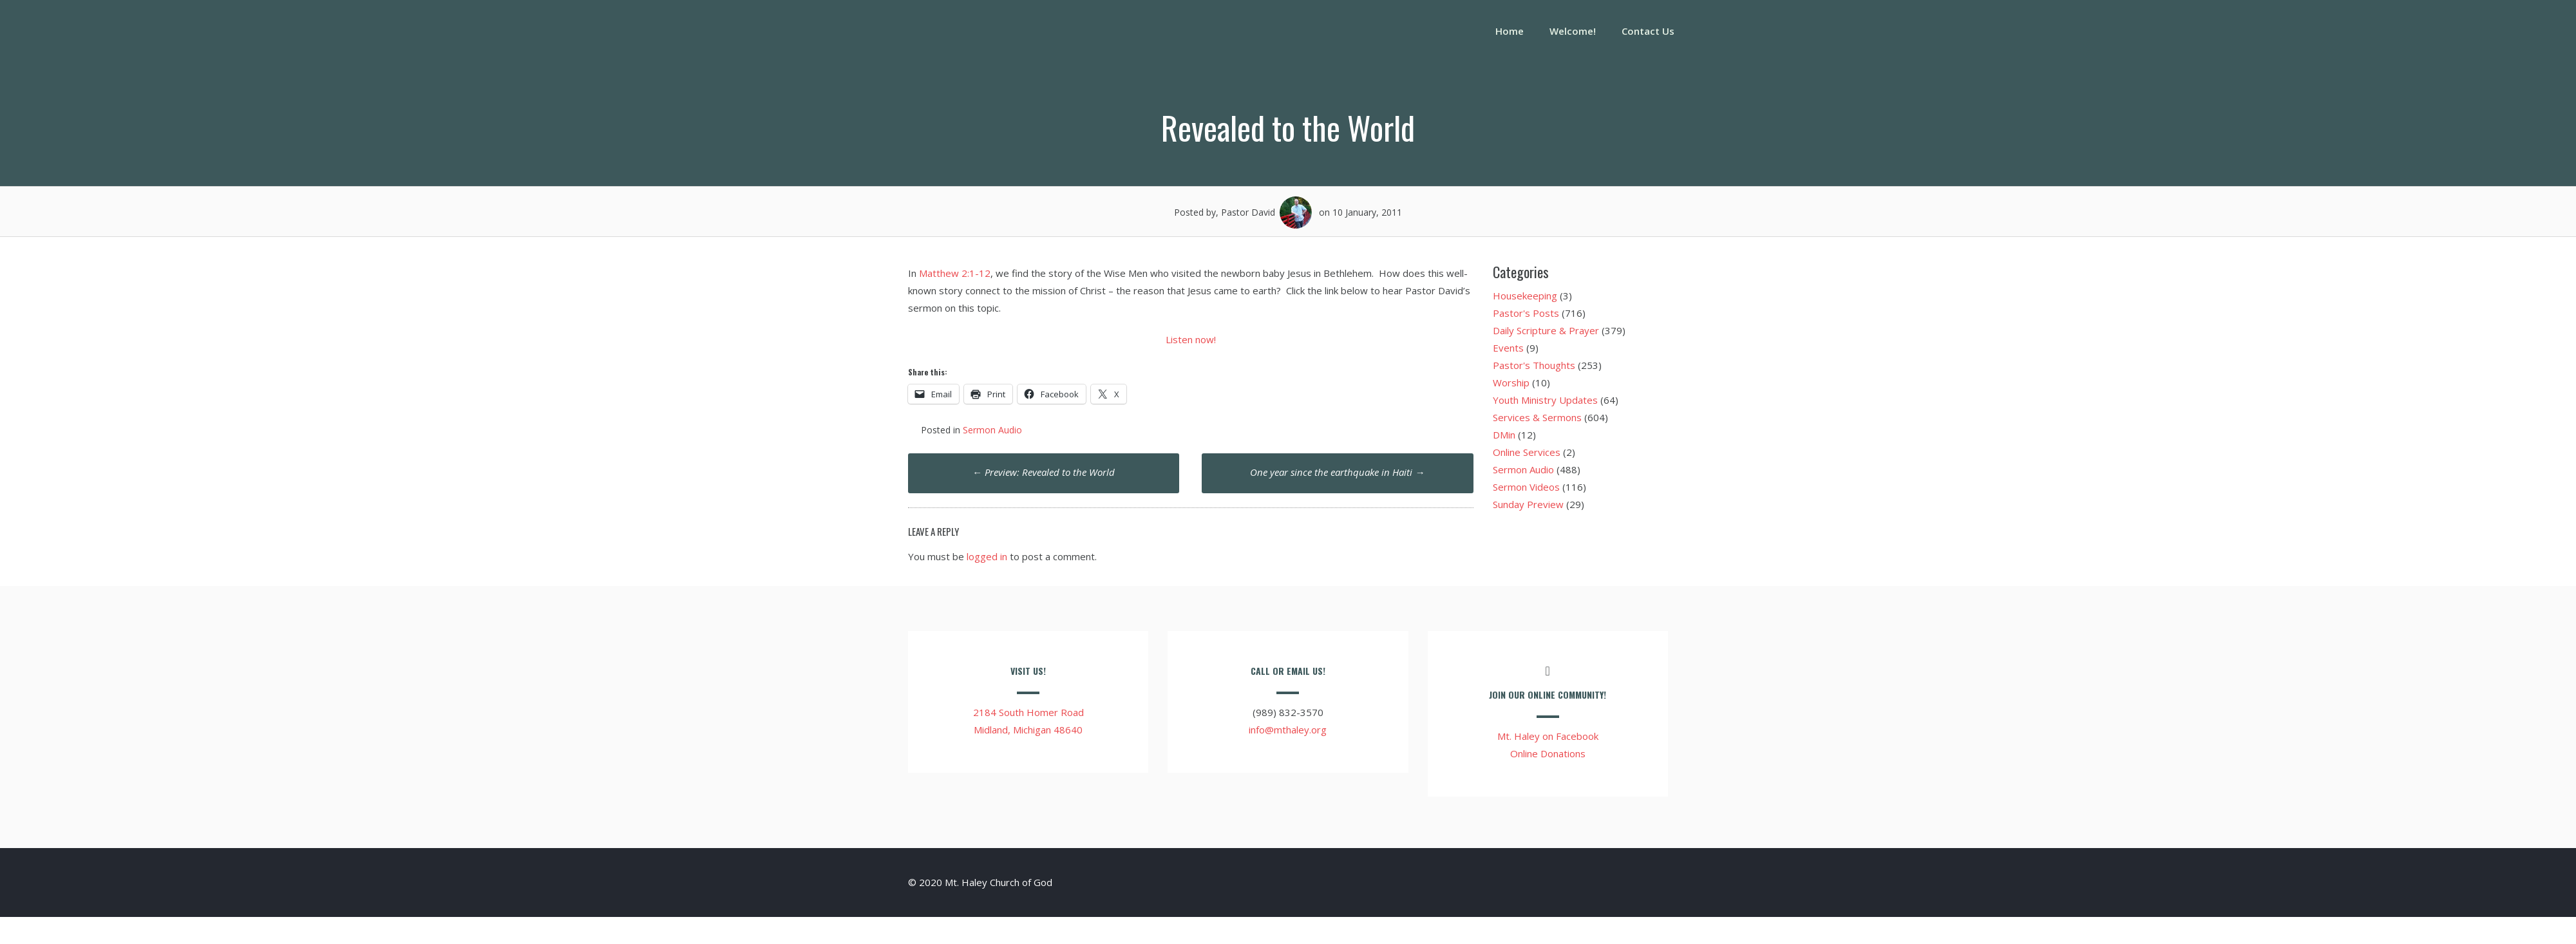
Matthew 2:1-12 (954, 273)
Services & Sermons (1537, 417)
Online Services (1526, 452)
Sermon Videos (1526, 486)
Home (1509, 30)
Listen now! (1191, 339)
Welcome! (1572, 30)
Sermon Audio (992, 430)
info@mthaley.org (1288, 729)
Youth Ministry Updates (1545, 399)
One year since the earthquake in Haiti (1337, 472)
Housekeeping (1525, 295)
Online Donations (1548, 753)
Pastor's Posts (1526, 313)
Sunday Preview (1528, 504)
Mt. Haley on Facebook (1547, 736)
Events (1508, 347)
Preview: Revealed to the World (1043, 472)
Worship (1511, 382)
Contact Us (1648, 30)
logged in (987, 556)
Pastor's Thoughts (1534, 365)
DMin (1504, 434)
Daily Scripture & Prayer (1546, 330)
